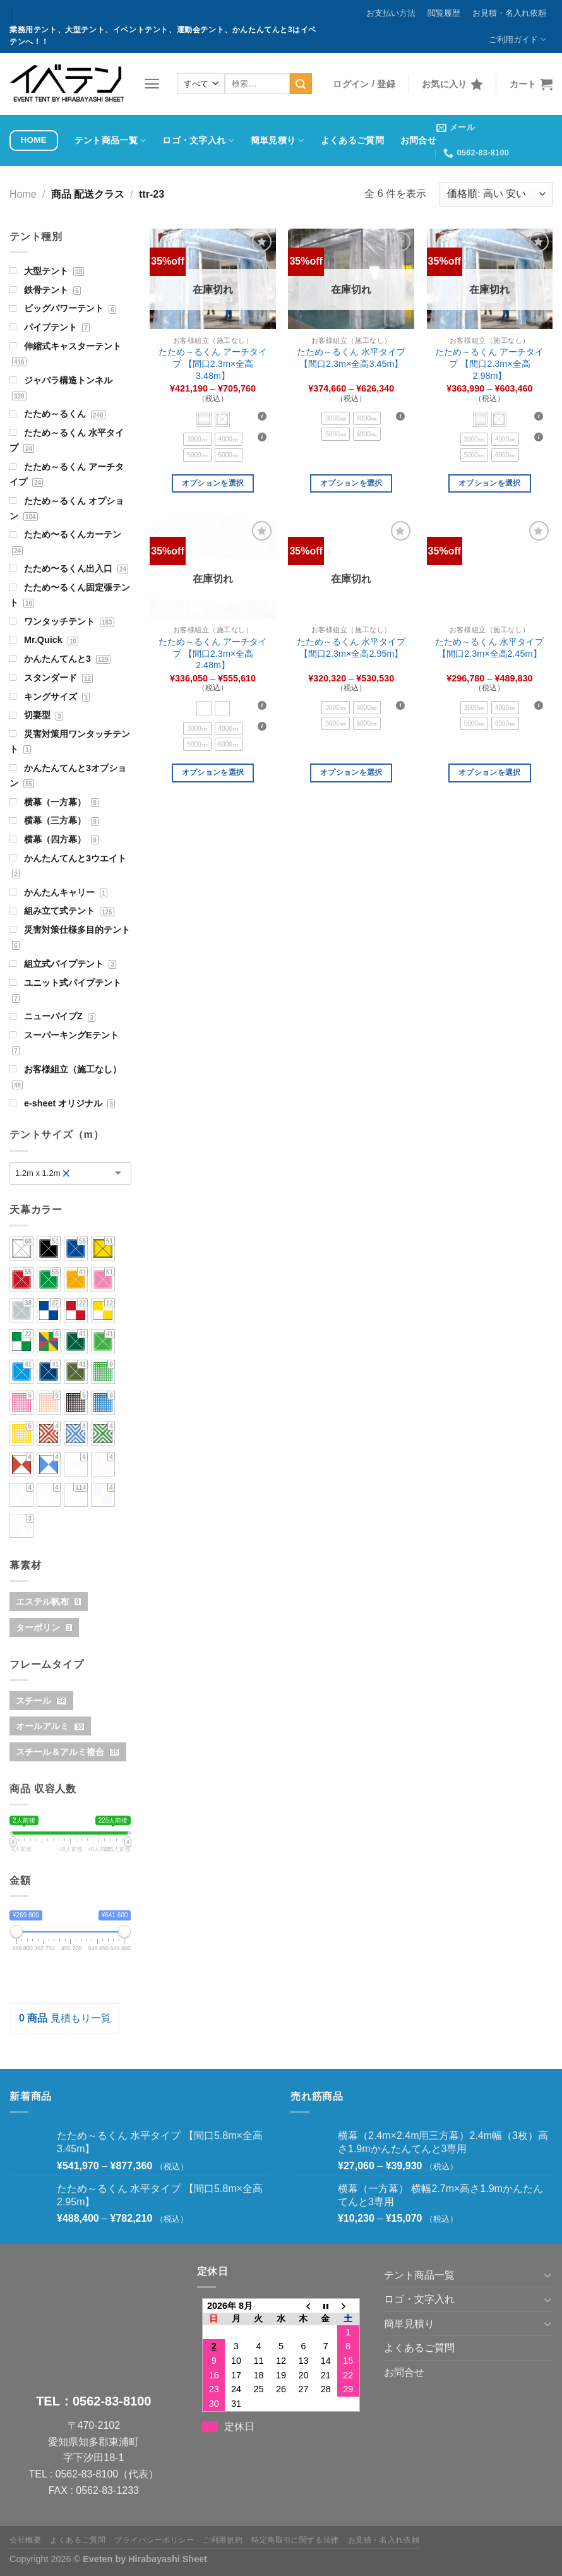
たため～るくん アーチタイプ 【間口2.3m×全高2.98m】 (489, 363)
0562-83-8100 (112, 2401)
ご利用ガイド (517, 39)
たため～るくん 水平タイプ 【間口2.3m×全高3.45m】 (351, 358)
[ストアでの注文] (496, 194)
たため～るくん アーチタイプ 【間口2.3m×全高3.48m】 (212, 363)
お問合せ (418, 140)
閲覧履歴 (443, 13)
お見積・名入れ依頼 (509, 13)
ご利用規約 (222, 2540)
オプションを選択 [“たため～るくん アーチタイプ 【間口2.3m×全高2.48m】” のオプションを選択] (213, 772)
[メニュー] (151, 83)
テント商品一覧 (110, 141)
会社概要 (25, 2540)
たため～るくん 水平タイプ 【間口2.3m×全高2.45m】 (489, 648)
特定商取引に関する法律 (295, 2540)
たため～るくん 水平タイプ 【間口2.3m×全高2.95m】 (351, 648)
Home (23, 194)
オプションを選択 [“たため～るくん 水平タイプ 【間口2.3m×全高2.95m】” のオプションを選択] (351, 772)
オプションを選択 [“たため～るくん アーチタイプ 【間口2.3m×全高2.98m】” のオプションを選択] (489, 483)
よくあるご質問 (352, 140)
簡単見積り (277, 141)
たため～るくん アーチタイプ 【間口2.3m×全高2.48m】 (212, 653)
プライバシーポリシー (154, 2540)
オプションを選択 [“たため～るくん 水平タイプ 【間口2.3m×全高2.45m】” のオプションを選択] (489, 772)
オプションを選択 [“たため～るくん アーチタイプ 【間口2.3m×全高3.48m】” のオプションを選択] (213, 483)
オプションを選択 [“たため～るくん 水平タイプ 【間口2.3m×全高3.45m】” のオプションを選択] (351, 483)
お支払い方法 (391, 13)
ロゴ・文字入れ (198, 141)
